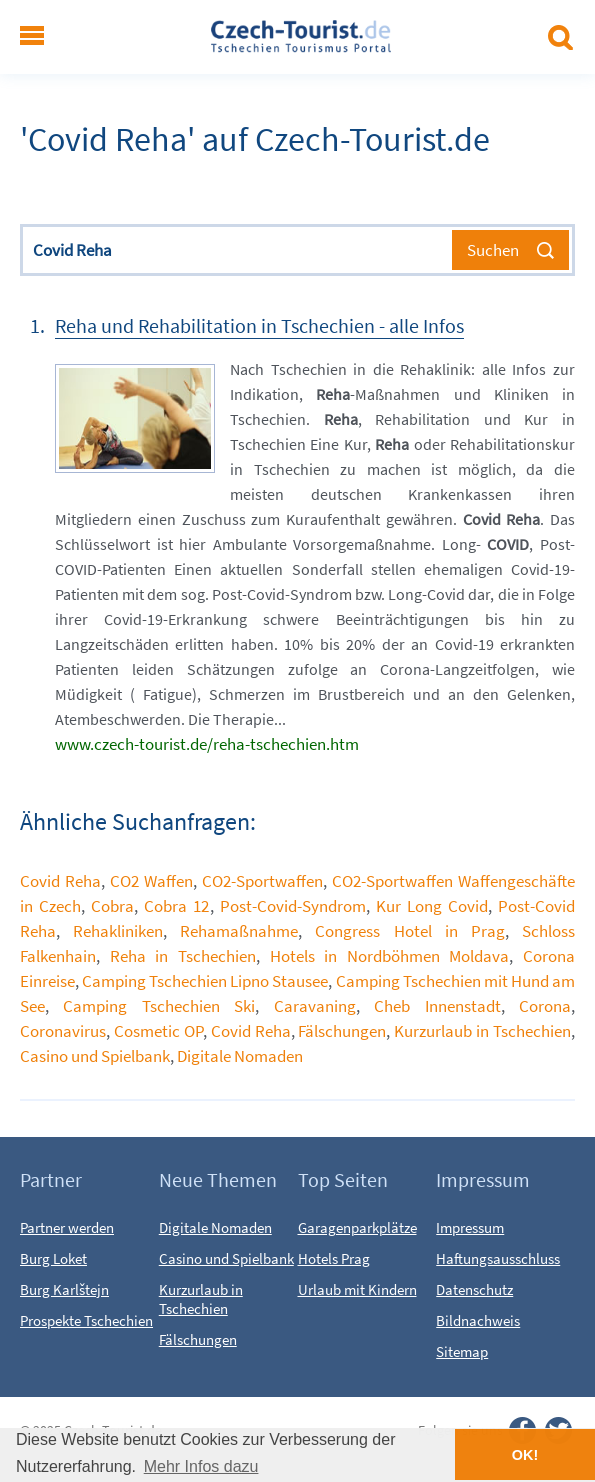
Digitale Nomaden (240, 1056)
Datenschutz (474, 1289)
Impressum (470, 1227)
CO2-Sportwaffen (262, 881)
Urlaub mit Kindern (357, 1289)
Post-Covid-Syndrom (293, 906)
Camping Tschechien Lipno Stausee (205, 981)
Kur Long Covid (432, 906)
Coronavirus (63, 1031)
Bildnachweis (478, 1320)
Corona (545, 1006)
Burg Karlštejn (64, 1289)
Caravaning (315, 1006)
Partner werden (67, 1227)
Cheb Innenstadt (437, 1006)
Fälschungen (342, 1031)
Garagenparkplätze (357, 1227)
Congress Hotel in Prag (409, 931)
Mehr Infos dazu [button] (201, 1466)
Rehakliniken (118, 931)
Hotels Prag (334, 1258)
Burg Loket (53, 1258)
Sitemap (462, 1351)
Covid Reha (60, 881)
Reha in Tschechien (183, 956)
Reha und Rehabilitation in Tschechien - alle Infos (259, 325)
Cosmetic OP (158, 1031)
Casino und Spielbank (95, 1056)
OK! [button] (525, 1455)
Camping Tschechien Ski (159, 1006)
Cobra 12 (176, 906)
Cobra (112, 906)
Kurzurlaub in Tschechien (482, 1031)
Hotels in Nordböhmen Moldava (390, 956)
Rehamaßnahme (239, 931)
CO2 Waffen (151, 881)
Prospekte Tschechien (86, 1320)
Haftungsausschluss (498, 1258)
